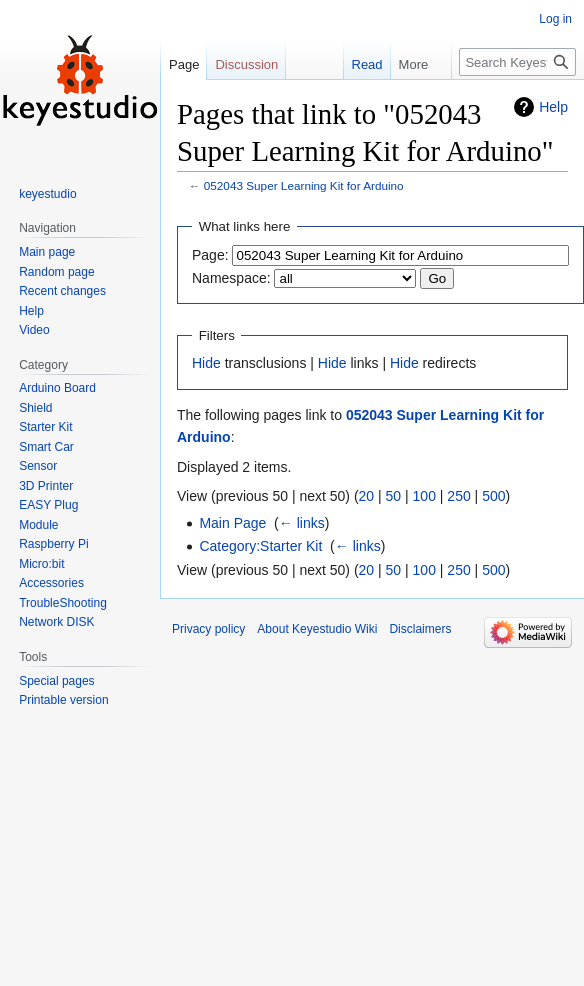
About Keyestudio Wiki (317, 629)
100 (424, 496)
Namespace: (231, 278)
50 (394, 496)
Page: (210, 255)
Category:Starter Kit (260, 546)
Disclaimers (420, 629)
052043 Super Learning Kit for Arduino (304, 185)
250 (458, 496)
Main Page (232, 523)
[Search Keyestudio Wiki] (517, 62)
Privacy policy (208, 629)
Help (553, 107)
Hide (206, 363)
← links (302, 523)
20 (367, 496)
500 (493, 496)
